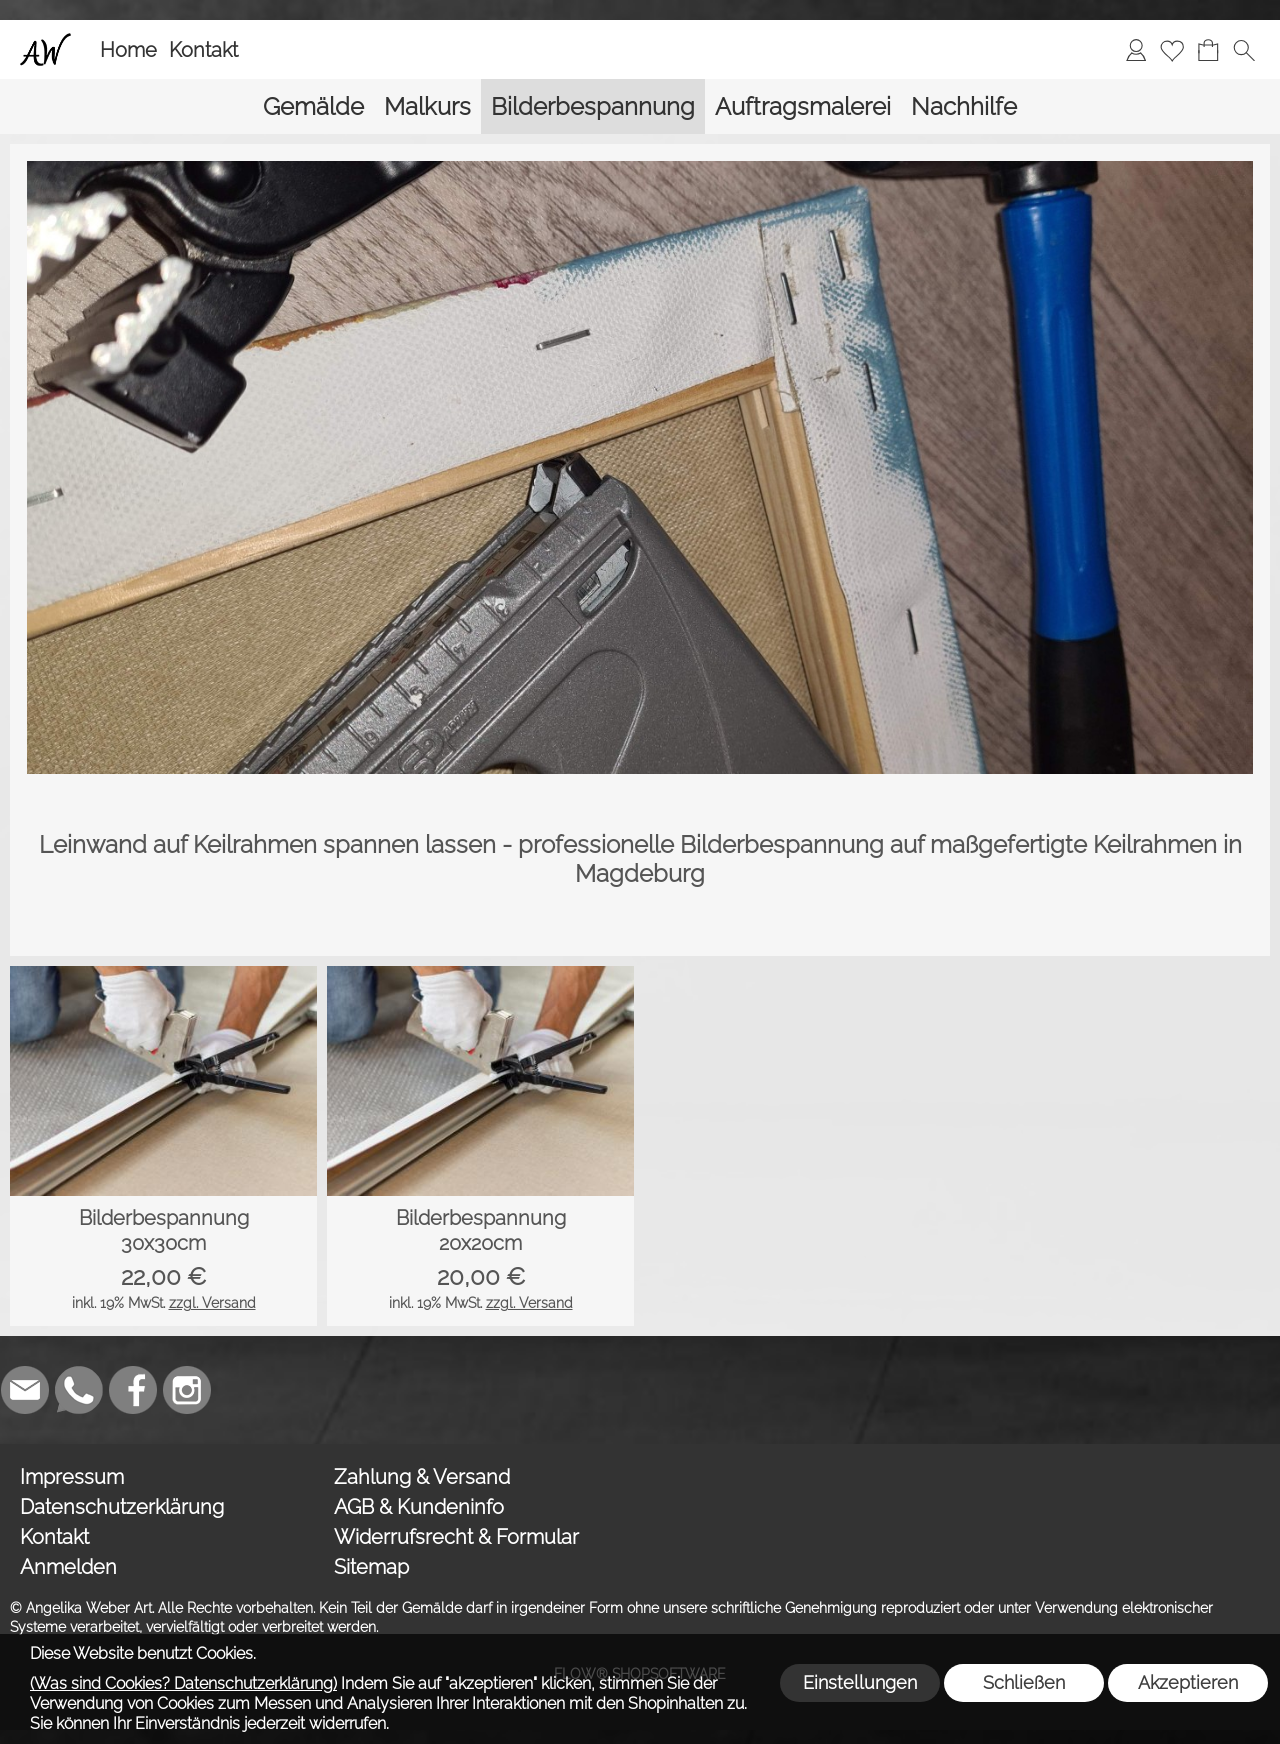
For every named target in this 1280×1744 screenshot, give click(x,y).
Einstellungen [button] (860, 1682)
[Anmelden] (1136, 50)
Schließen (1024, 1682)
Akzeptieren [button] (1188, 1682)
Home (128, 50)
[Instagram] (187, 1390)
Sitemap (371, 1567)
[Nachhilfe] (964, 106)
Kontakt (203, 50)
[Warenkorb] (1208, 50)
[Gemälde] (313, 106)
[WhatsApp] (79, 1390)
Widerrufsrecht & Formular (456, 1537)
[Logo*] (45, 41)
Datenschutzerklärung (122, 1507)
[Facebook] (133, 1390)
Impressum (72, 1477)
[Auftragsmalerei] (803, 106)
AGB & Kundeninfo (419, 1507)
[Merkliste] (1172, 50)
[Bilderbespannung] (593, 106)
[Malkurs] (427, 106)
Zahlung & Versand (422, 1477)
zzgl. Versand (212, 1303)
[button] (1244, 50)
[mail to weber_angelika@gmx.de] (25, 1390)
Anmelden (68, 1567)
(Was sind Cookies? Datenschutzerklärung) (183, 1683)
